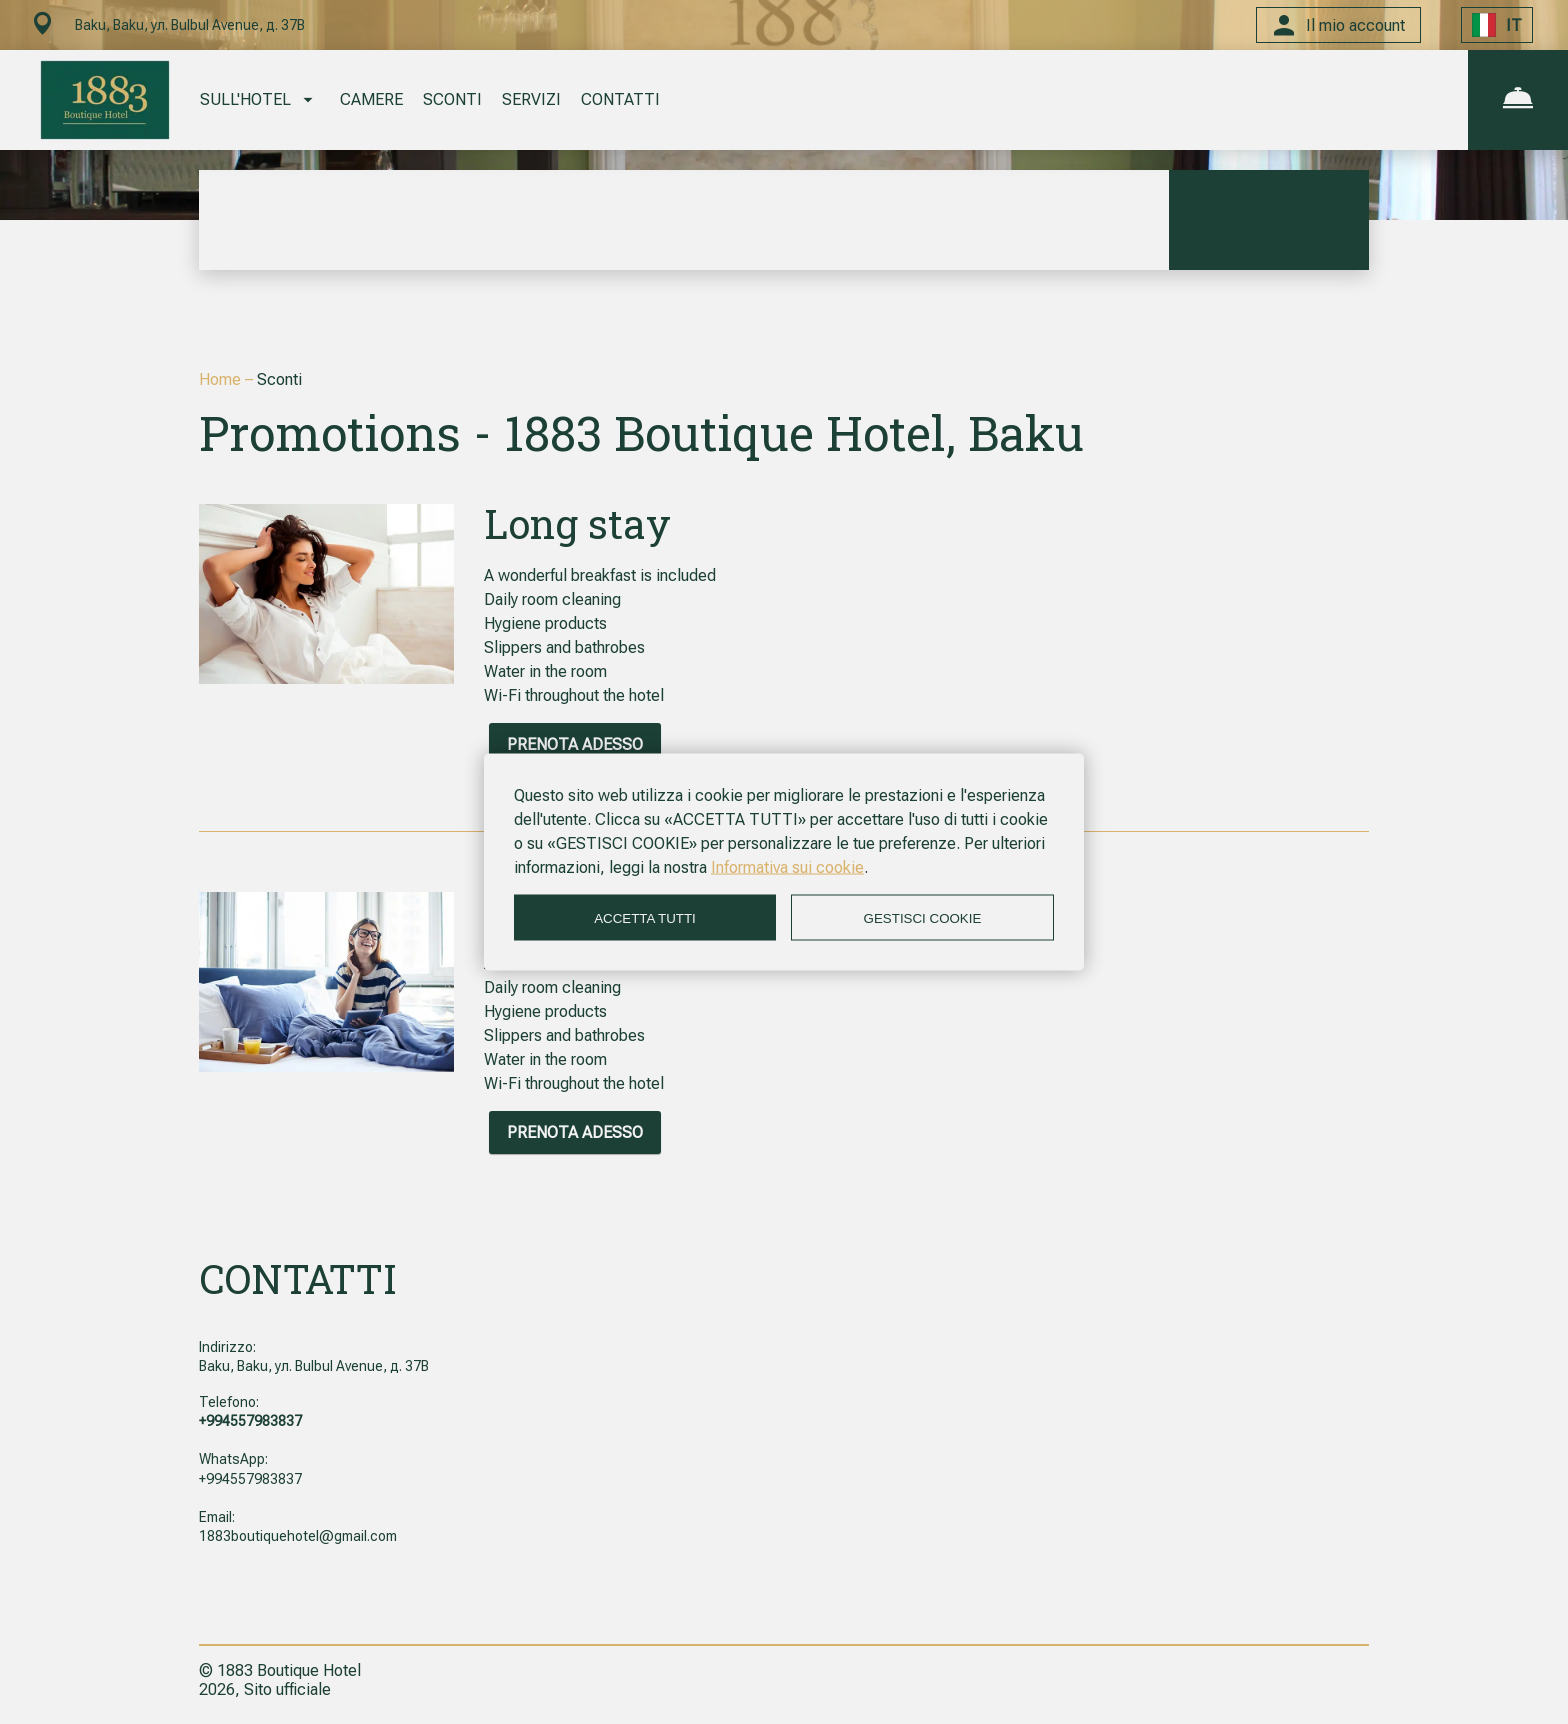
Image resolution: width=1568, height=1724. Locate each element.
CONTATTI (620, 99)
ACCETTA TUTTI (645, 917)
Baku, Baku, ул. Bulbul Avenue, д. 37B (314, 1366)
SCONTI (452, 99)
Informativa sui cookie (787, 867)
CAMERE (371, 99)
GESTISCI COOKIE (923, 917)
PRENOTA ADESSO (575, 744)
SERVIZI (531, 99)
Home (222, 379)
